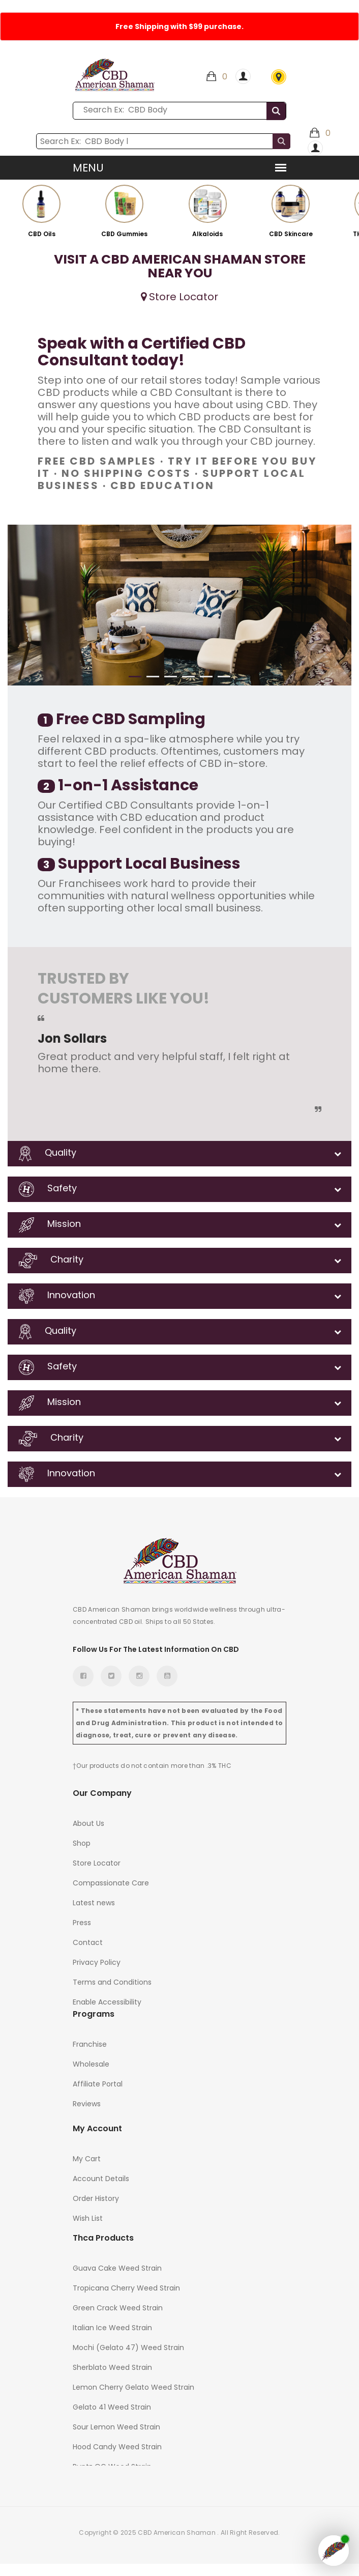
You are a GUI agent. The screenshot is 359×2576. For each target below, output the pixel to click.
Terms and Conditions (112, 1982)
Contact (88, 1942)
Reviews (87, 2104)
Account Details (101, 2178)
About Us (88, 1823)
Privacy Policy (97, 1962)
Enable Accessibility (107, 2002)
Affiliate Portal (98, 2084)
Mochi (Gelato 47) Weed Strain (128, 2347)
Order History (96, 2198)
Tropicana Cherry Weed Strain (126, 2288)
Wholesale (91, 2064)
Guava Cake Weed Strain (117, 2268)
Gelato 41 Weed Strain (112, 2407)
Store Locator (278, 76)
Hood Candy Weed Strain (117, 2447)
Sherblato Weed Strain (112, 2367)
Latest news (94, 1903)
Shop (82, 1843)
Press (82, 1922)
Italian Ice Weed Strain (112, 2328)
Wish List (88, 2218)
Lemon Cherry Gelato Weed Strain (133, 2387)
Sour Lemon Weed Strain (116, 2427)
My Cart (87, 2159)
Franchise (90, 2044)
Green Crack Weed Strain (118, 2308)
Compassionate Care (111, 1883)
